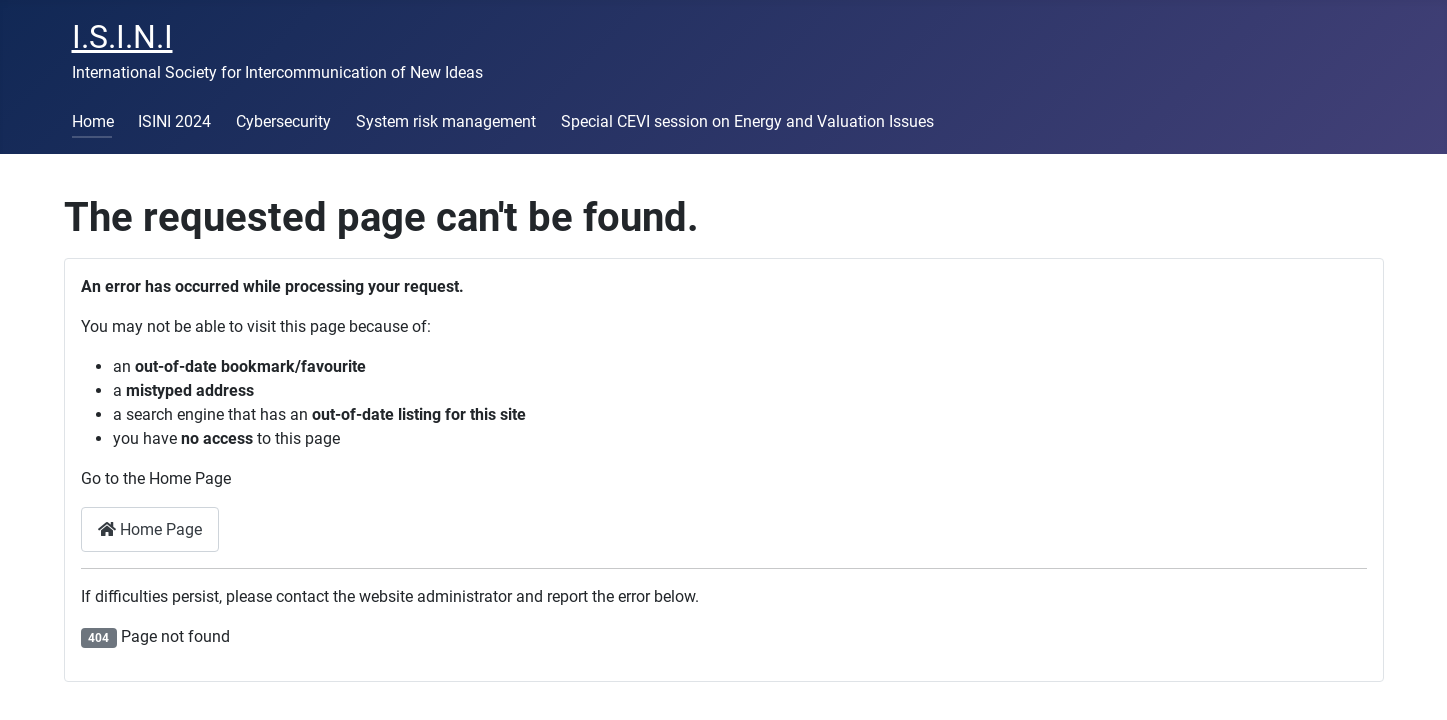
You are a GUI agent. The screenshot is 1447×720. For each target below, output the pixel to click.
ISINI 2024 (174, 121)
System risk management (446, 121)
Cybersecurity (283, 121)
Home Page (150, 529)
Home (93, 121)
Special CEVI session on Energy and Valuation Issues (747, 121)
